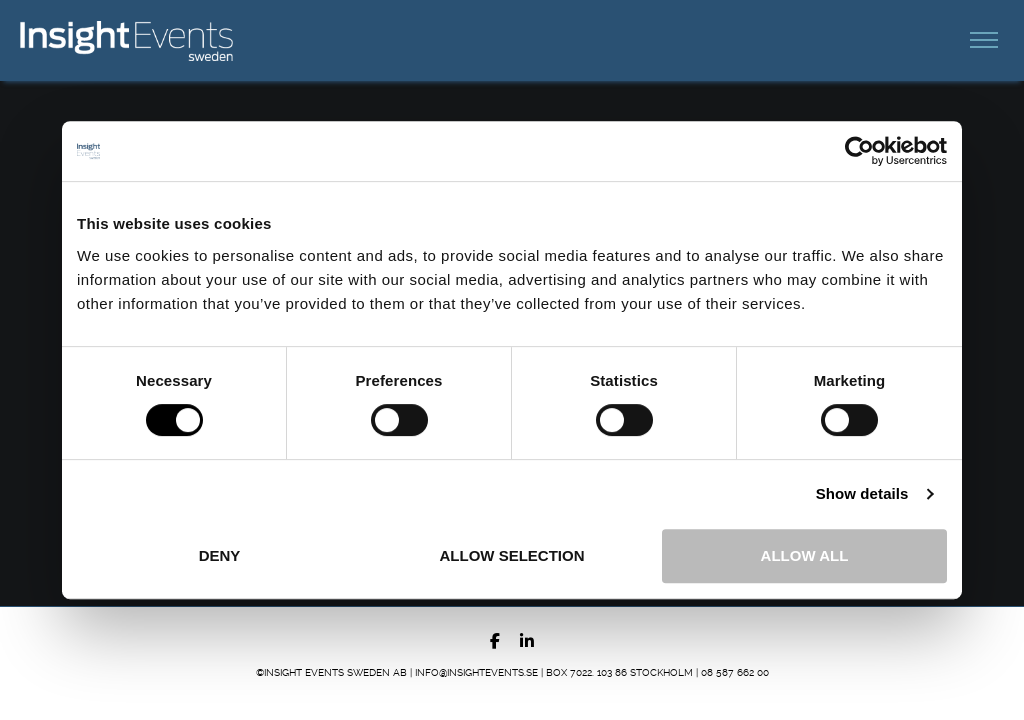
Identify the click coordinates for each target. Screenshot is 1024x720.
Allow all (805, 555)
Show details (862, 493)
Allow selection (512, 555)
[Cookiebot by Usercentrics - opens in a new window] (859, 151)
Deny (220, 555)
